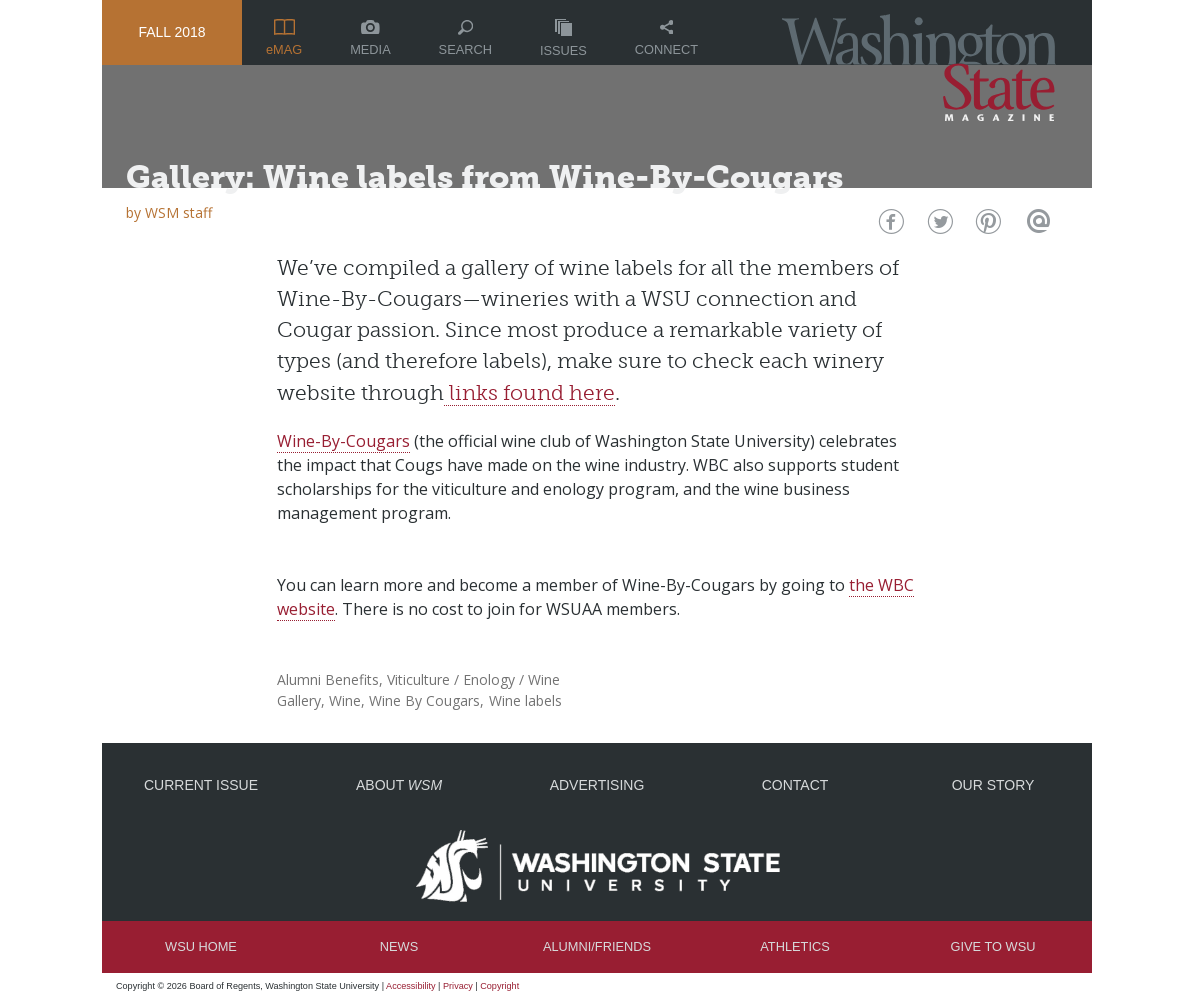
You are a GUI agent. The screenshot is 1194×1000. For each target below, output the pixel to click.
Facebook (889, 226)
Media (370, 38)
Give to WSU (993, 946)
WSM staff (178, 212)
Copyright (499, 986)
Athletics (794, 946)
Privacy (458, 986)
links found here (529, 392)
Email (1035, 226)
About (399, 785)
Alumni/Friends (597, 946)
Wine (345, 700)
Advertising (597, 785)
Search (465, 38)
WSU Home (201, 946)
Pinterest (986, 226)
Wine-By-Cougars (343, 441)
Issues (563, 38)
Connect (666, 38)
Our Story (993, 785)
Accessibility (411, 986)
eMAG (284, 38)
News (399, 946)
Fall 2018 (171, 32)
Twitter (938, 226)
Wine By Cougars (424, 700)
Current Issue (201, 785)
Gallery (299, 700)
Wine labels (525, 700)
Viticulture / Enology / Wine (473, 679)
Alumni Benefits (328, 679)
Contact (795, 785)
